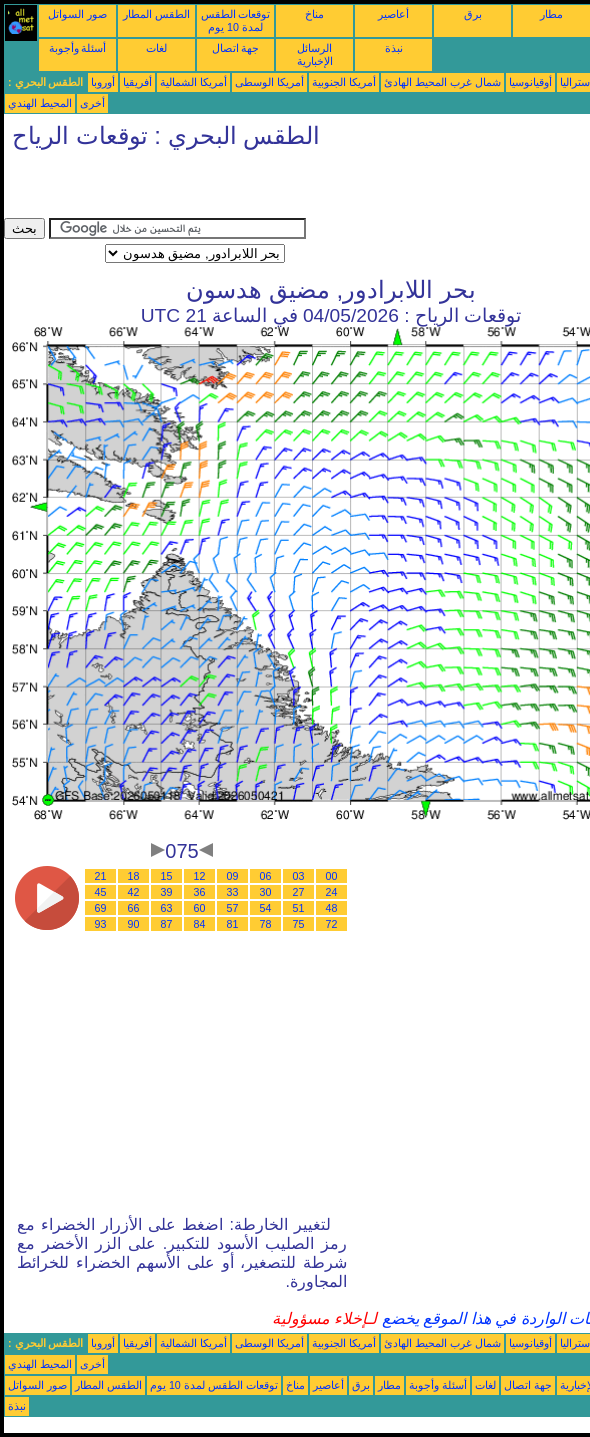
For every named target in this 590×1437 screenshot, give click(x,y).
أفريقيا (137, 82)
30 (266, 892)
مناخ (314, 14)
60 (200, 908)
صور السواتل (77, 14)
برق (473, 14)
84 (200, 924)
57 (233, 908)
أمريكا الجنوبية (344, 82)
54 (266, 908)
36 (200, 892)
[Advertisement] (238, 188)
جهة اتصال (236, 48)
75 (299, 924)
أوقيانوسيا (530, 82)
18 (134, 876)
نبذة (394, 48)
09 (233, 876)
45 (101, 892)
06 (266, 876)
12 (200, 876)
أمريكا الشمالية (193, 82)
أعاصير (393, 14)
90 (134, 924)
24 (332, 892)
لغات (156, 48)
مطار (551, 14)
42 (134, 892)
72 (332, 924)
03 (299, 876)
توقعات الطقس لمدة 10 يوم (236, 20)
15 (167, 876)
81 (233, 924)
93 (101, 924)
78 (266, 924)
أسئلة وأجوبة (78, 48)
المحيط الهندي (40, 103)
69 (101, 908)
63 (167, 908)
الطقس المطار (156, 14)
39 (167, 892)
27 (299, 892)
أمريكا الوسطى (269, 82)
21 (101, 876)
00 (332, 876)
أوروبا (103, 82)
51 (299, 908)
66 (134, 908)
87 (167, 924)
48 (332, 908)
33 (233, 892)
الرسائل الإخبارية (315, 54)
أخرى (92, 103)
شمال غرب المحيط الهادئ (442, 82)
